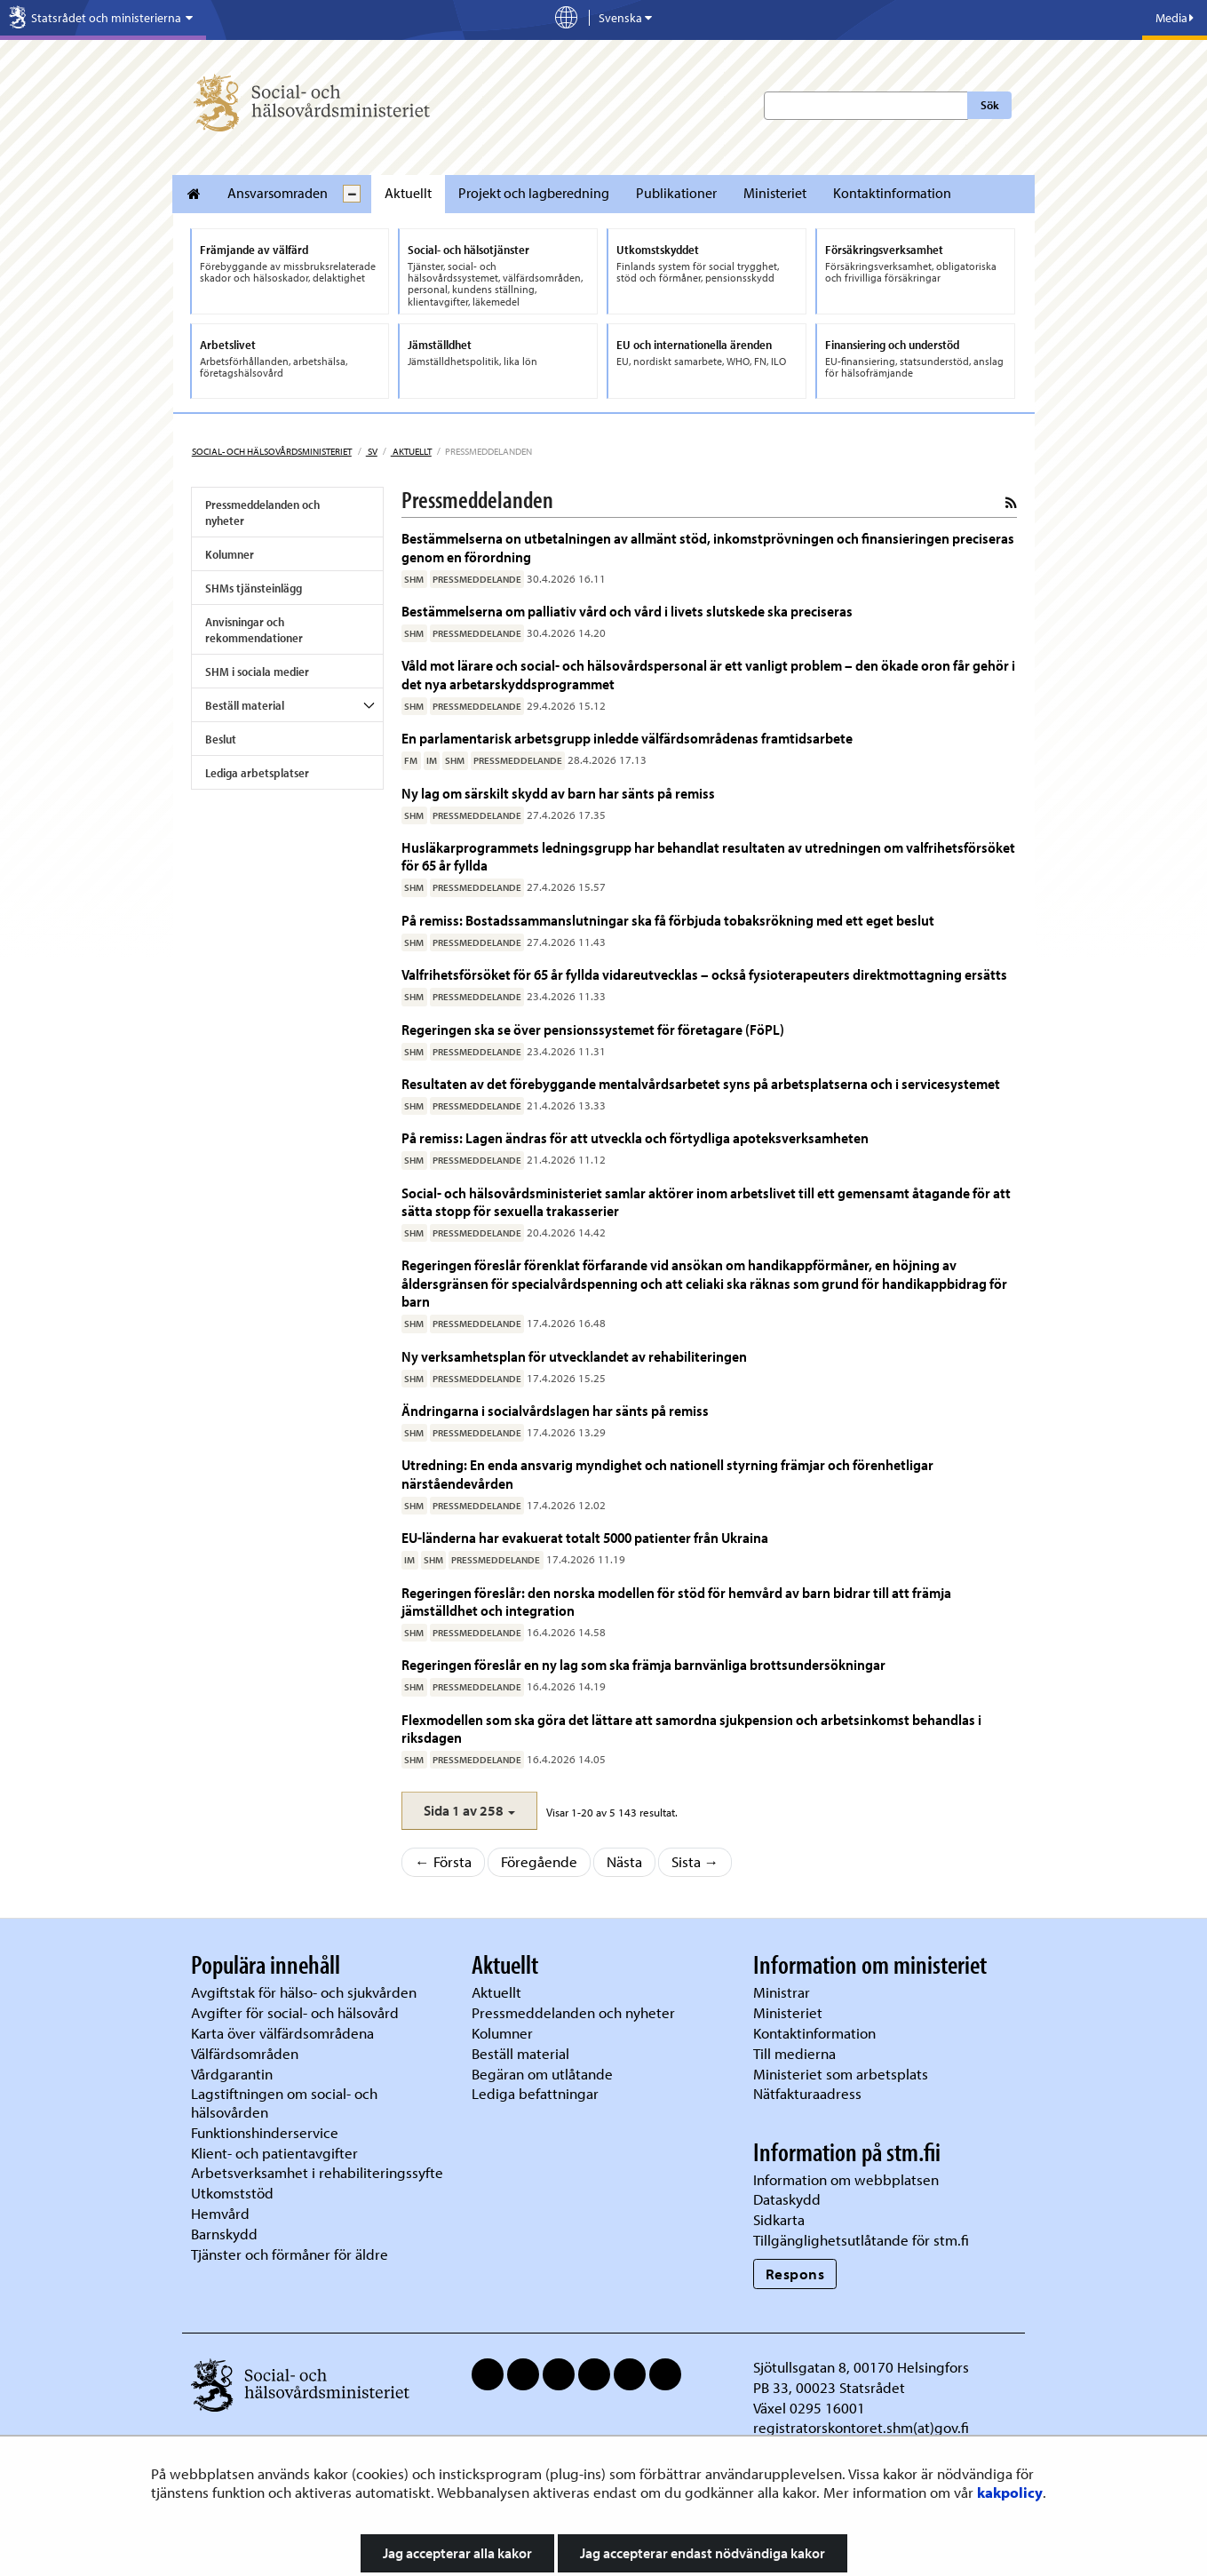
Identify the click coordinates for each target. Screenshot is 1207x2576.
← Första (443, 1861)
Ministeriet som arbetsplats (840, 2073)
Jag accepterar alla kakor (457, 2553)
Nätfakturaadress (807, 2093)
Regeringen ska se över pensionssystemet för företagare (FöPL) (592, 1029)
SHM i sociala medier (257, 672)
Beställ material (244, 705)
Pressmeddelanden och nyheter (262, 513)
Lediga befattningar (535, 2093)
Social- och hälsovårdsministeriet (272, 451)
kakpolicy (1010, 2492)
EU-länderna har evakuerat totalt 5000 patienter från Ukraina (584, 1537)
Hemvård (220, 2213)
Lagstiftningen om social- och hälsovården (284, 2102)
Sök (990, 105)
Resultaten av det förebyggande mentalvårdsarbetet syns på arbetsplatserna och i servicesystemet (700, 1083)
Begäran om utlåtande (542, 2073)
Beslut (220, 739)
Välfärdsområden (244, 2053)
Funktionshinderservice (264, 2132)
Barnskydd (224, 2233)
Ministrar (781, 1992)
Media (1174, 18)
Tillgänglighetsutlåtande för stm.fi (861, 2239)
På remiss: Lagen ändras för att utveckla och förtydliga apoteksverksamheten (635, 1137)
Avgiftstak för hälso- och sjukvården (304, 1992)
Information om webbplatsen (846, 2179)
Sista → (695, 1861)
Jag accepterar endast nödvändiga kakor (702, 2553)
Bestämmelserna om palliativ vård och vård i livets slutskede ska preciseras (627, 610)
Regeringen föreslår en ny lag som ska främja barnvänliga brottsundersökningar (643, 1664)
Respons (795, 2273)
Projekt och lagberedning (533, 193)
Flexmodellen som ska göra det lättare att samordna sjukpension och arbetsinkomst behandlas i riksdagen (691, 1728)
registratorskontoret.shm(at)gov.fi (861, 2427)
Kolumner (229, 554)
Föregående (539, 1861)
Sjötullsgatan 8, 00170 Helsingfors (861, 2366)
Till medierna (794, 2053)
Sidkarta (779, 2219)
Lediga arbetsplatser (257, 773)
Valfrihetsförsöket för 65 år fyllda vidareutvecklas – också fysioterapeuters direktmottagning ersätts (704, 974)
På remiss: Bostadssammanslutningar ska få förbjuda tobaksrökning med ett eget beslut (667, 919)
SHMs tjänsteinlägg (253, 588)
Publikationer (676, 193)
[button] (469, 1811)
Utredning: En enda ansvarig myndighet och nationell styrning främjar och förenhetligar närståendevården (667, 1473)
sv (371, 451)
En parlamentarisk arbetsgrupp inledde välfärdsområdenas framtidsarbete (627, 737)
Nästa (624, 1861)
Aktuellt (408, 193)
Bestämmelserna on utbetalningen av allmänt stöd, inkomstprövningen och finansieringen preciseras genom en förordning (707, 547)
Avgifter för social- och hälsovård (295, 2012)
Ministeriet (774, 193)
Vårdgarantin (232, 2073)
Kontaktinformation (892, 193)
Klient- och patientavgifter (274, 2152)
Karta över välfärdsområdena (282, 2032)
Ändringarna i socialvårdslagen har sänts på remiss (555, 1410)
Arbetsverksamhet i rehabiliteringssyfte (319, 2172)
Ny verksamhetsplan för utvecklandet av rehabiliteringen (574, 1356)
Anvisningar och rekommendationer (254, 630)
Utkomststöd (232, 2192)
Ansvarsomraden (277, 193)
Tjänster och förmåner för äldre (289, 2254)
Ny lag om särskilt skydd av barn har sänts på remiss (558, 792)
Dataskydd (787, 2199)
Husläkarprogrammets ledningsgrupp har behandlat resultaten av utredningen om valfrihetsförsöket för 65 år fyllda (708, 856)
